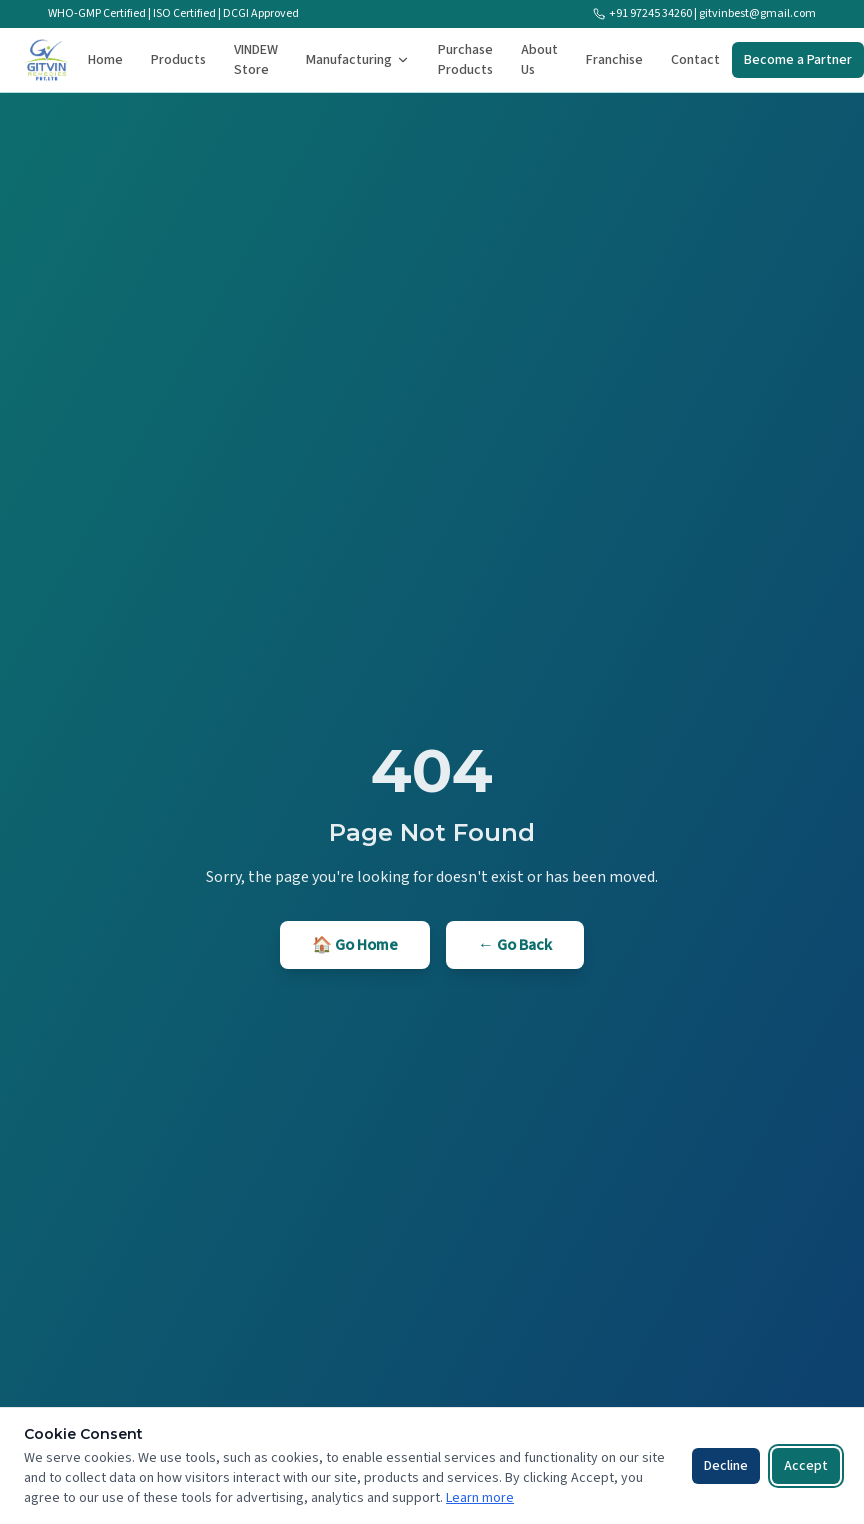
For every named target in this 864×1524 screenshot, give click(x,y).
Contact (695, 60)
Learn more (480, 1498)
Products (178, 60)
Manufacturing (358, 60)
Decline (726, 1466)
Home (105, 60)
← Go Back (515, 945)
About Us (539, 60)
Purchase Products (465, 60)
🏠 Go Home (355, 945)
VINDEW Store (256, 60)
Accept (806, 1466)
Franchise (614, 60)
